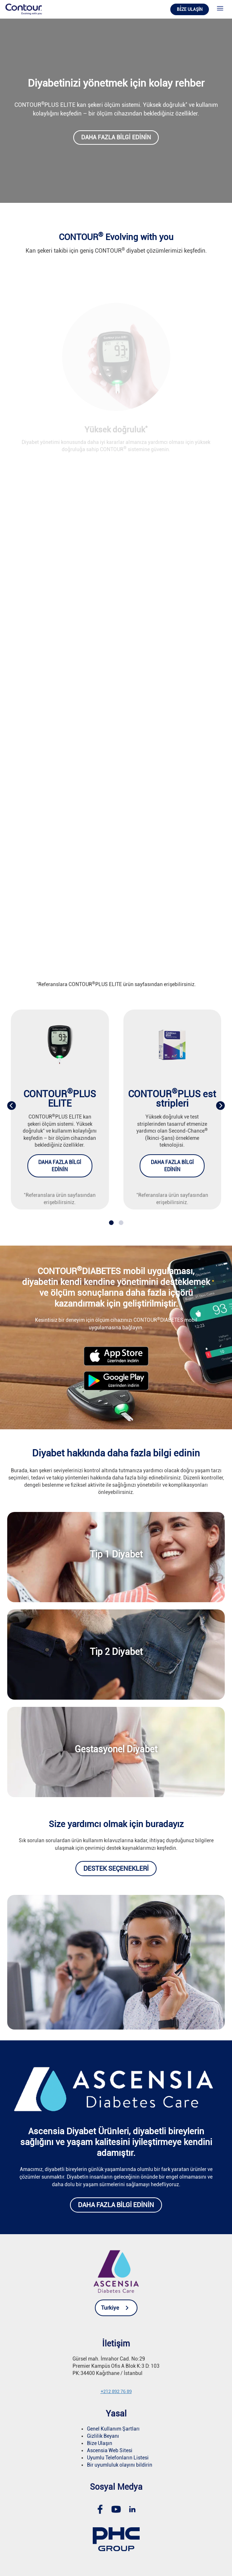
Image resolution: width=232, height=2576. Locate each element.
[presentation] (11, 1105)
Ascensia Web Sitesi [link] (109, 2450)
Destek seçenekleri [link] (116, 1868)
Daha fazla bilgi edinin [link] (116, 137)
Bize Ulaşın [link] (99, 2443)
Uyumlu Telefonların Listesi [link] (118, 2458)
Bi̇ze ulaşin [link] (189, 9)
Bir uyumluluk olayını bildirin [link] (119, 2465)
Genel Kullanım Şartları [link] (113, 2429)
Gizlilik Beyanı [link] (103, 2436)
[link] (23, 9)
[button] (111, 1222)
